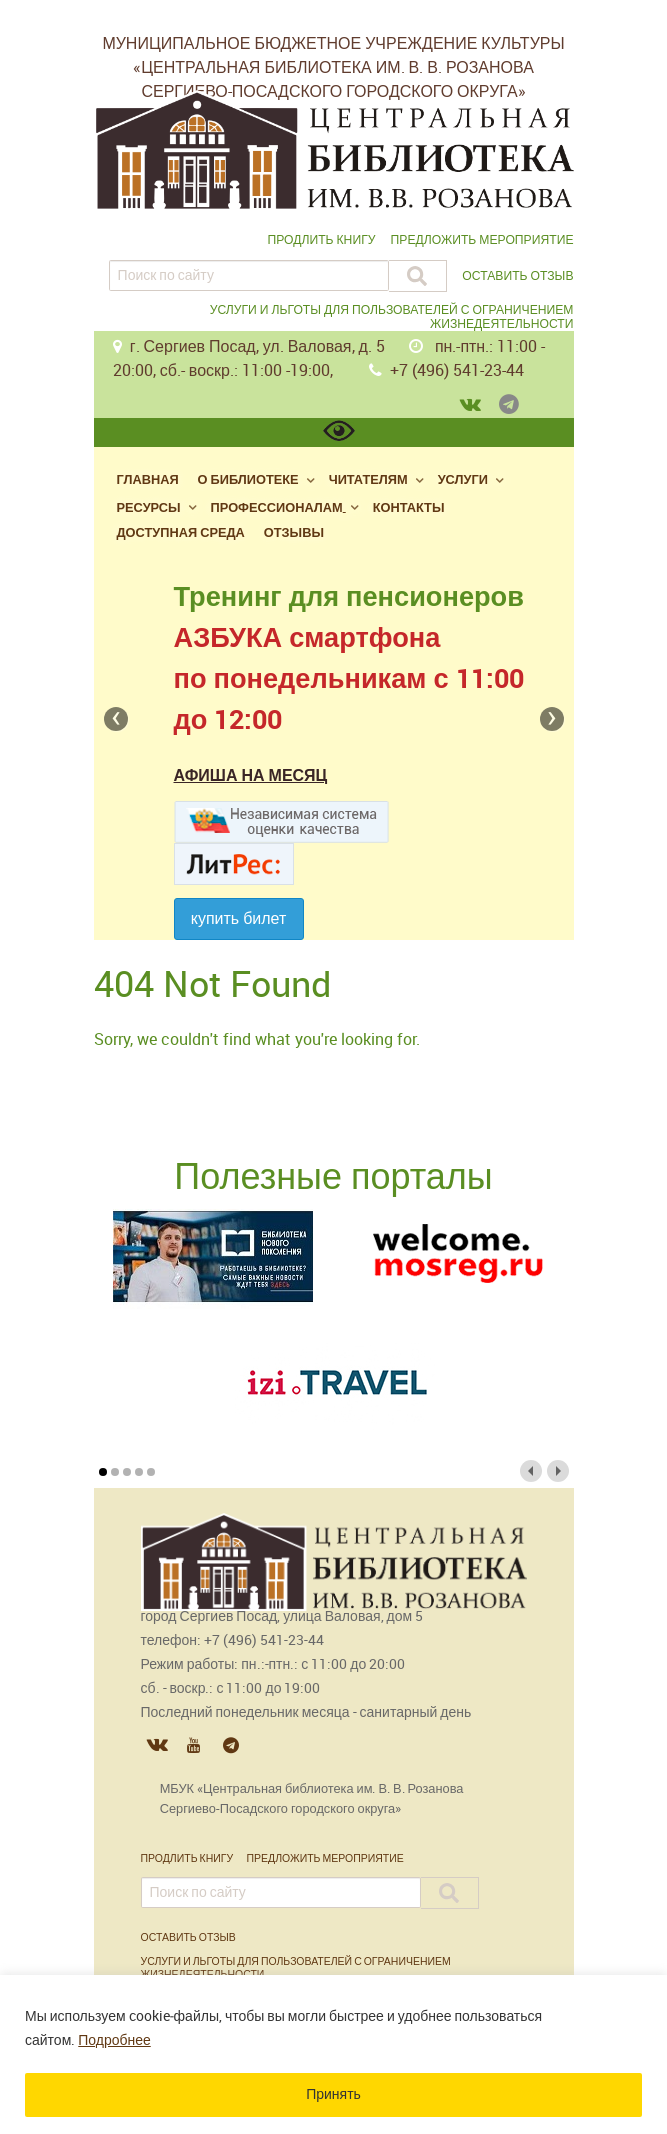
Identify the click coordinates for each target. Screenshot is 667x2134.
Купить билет (239, 918)
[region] (333, 2054)
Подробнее (114, 2040)
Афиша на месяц (251, 775)
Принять (333, 2094)
